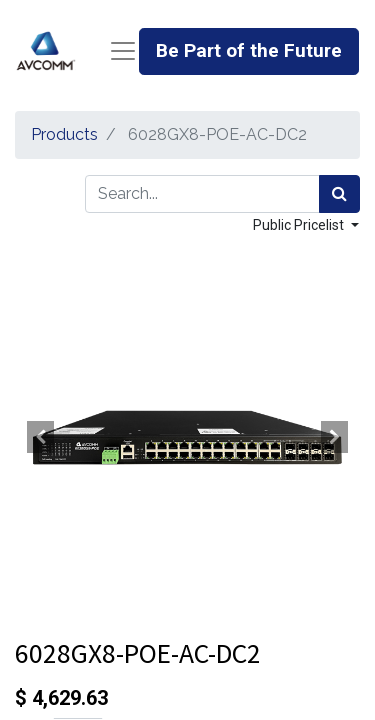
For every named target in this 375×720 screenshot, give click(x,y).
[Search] (339, 194)
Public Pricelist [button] (300, 225)
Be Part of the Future (249, 50)
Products (64, 134)
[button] (41, 437)
